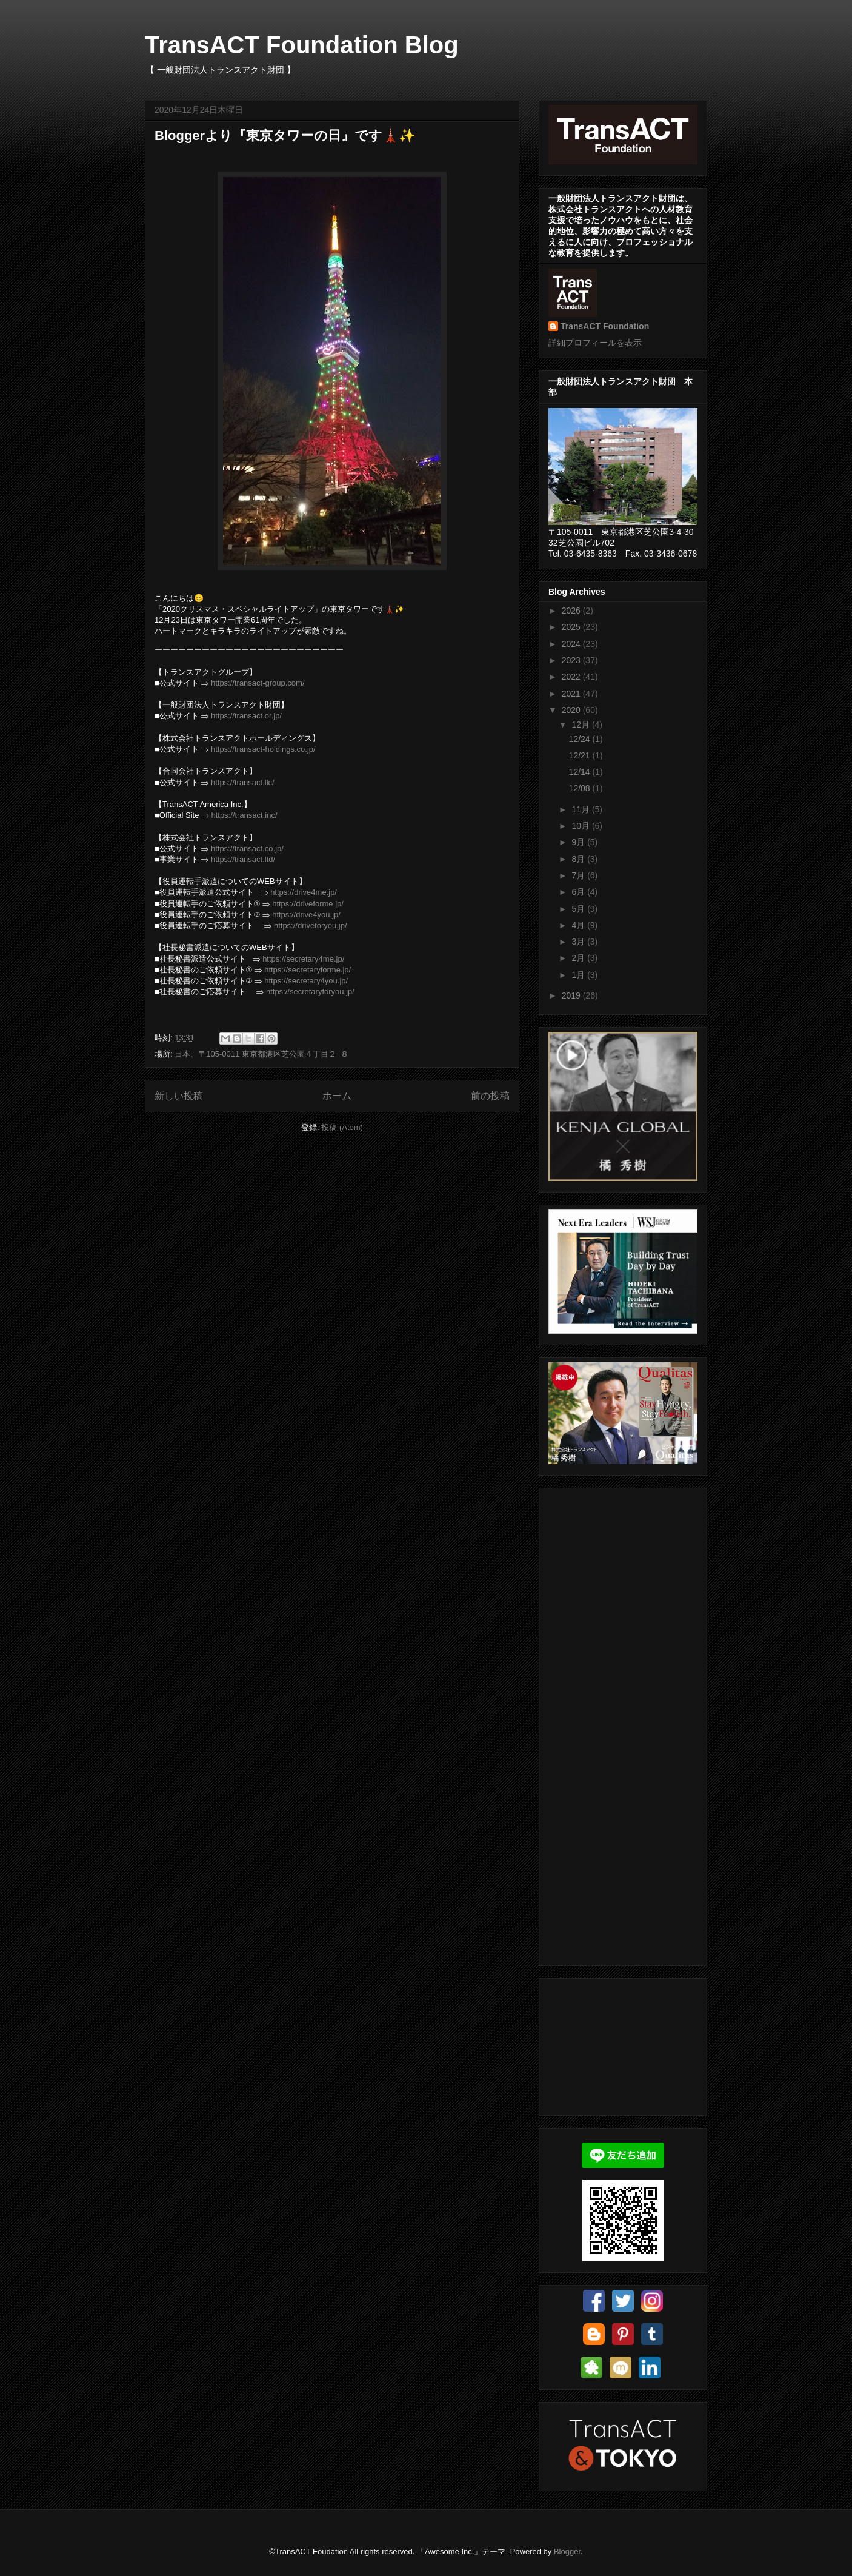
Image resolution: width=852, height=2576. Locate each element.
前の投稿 (490, 1096)
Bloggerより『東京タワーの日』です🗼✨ (285, 135)
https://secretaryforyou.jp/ (310, 991)
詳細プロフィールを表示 (595, 342)
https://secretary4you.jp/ (306, 980)
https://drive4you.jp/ (306, 914)
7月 (579, 875)
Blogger (567, 2551)
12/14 (581, 772)
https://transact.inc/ (244, 815)
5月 (579, 909)
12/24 (581, 739)
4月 (579, 925)
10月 (581, 826)
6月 (579, 892)
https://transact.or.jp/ (246, 715)
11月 (581, 809)
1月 (579, 975)
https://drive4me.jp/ (303, 892)
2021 (572, 693)
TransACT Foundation (605, 326)
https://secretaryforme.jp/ (307, 969)
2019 (572, 995)
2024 (572, 644)
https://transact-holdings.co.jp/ (263, 749)
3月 (579, 941)
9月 (579, 842)
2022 (572, 676)
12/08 (581, 788)
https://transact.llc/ (243, 782)
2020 (572, 710)
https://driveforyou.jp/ (310, 925)
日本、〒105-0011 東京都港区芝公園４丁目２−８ (261, 1054)
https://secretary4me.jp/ (303, 958)
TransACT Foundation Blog (302, 45)
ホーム (336, 1096)
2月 (579, 958)
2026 (572, 610)
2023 (572, 660)
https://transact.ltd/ (243, 859)
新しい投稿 (179, 1096)
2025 (572, 627)
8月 (579, 859)
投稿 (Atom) (342, 1127)
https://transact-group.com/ (258, 682)
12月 (581, 724)
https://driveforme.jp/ (308, 903)
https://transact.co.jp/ (247, 848)
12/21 (581, 755)
